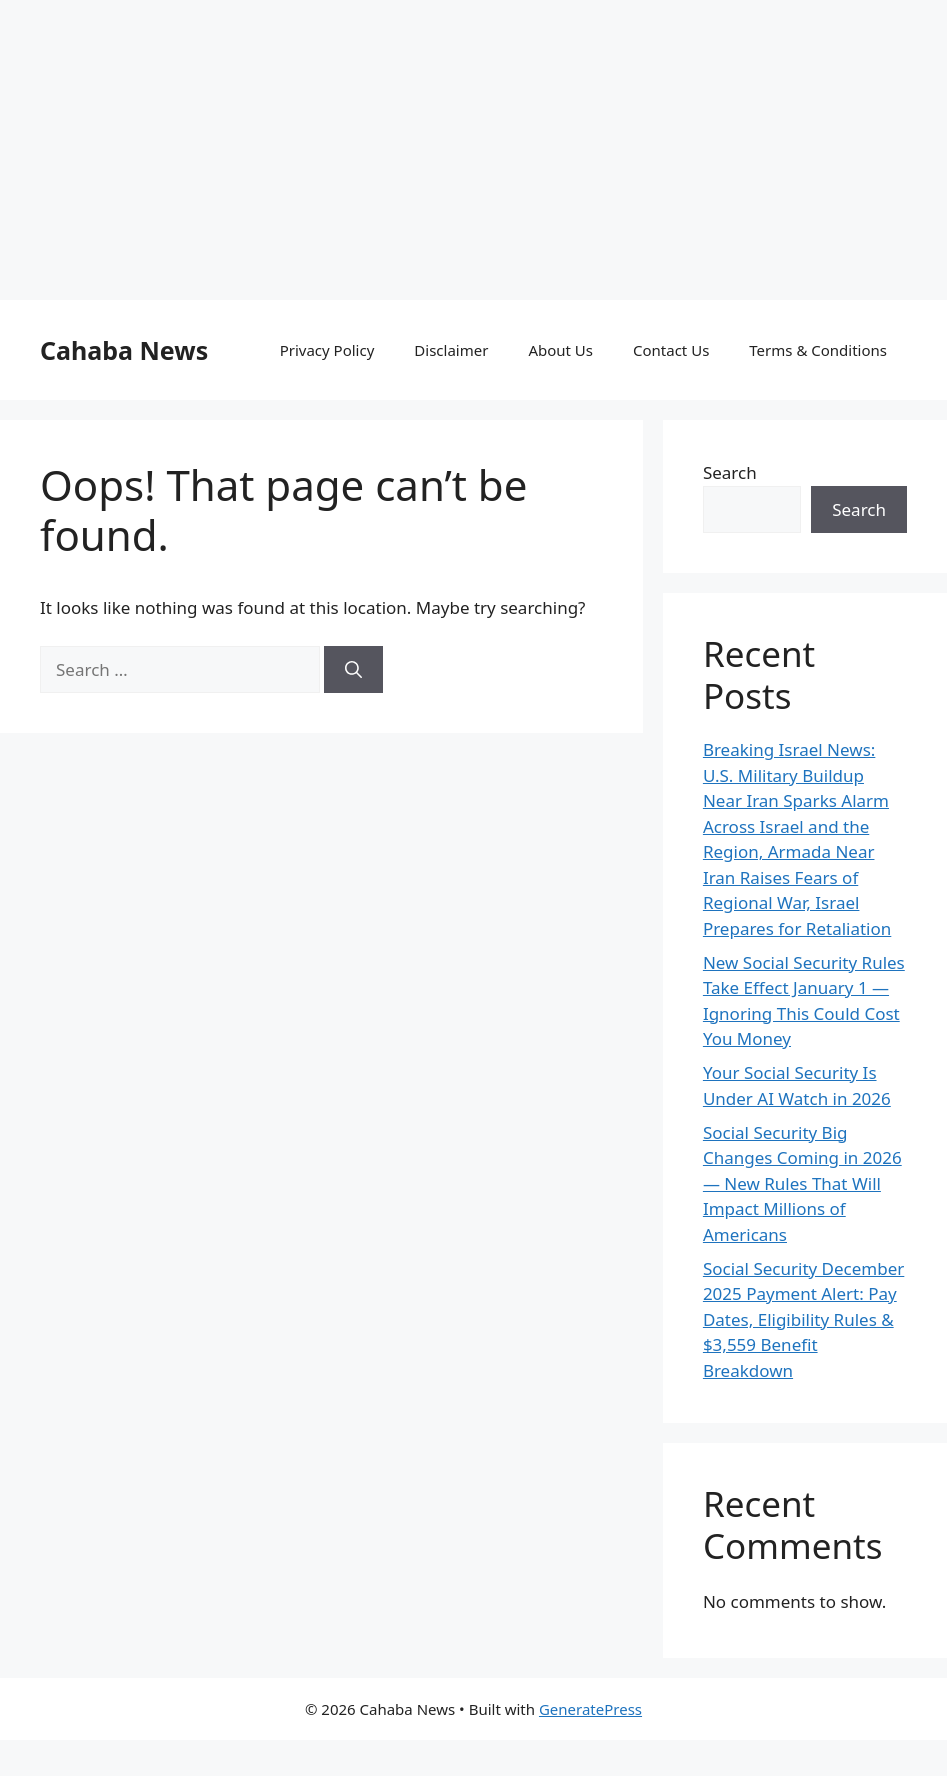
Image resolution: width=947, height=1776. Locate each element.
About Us (560, 350)
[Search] (353, 670)
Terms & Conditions (818, 350)
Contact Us (671, 350)
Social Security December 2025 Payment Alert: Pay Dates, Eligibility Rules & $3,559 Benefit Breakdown (803, 1319)
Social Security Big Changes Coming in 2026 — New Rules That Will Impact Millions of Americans (802, 1183)
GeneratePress (590, 1709)
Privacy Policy (327, 350)
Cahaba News (124, 350)
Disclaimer (451, 350)
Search (730, 472)
